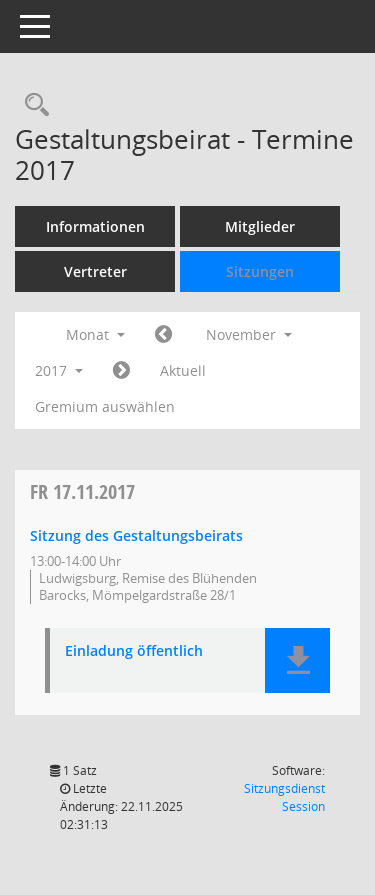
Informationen (95, 226)
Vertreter (95, 271)
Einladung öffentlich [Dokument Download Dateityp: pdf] (134, 651)
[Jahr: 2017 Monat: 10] (163, 335)
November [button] (249, 334)
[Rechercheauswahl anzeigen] (32, 105)
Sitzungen (260, 271)
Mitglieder (260, 226)
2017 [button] (59, 370)
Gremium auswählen (105, 406)
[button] (297, 660)
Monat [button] (95, 334)
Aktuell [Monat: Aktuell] (183, 370)
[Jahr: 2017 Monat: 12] (121, 371)
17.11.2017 (82, 491)
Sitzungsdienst (284, 797)
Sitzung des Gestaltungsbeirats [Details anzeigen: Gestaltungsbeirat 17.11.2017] (136, 535)
